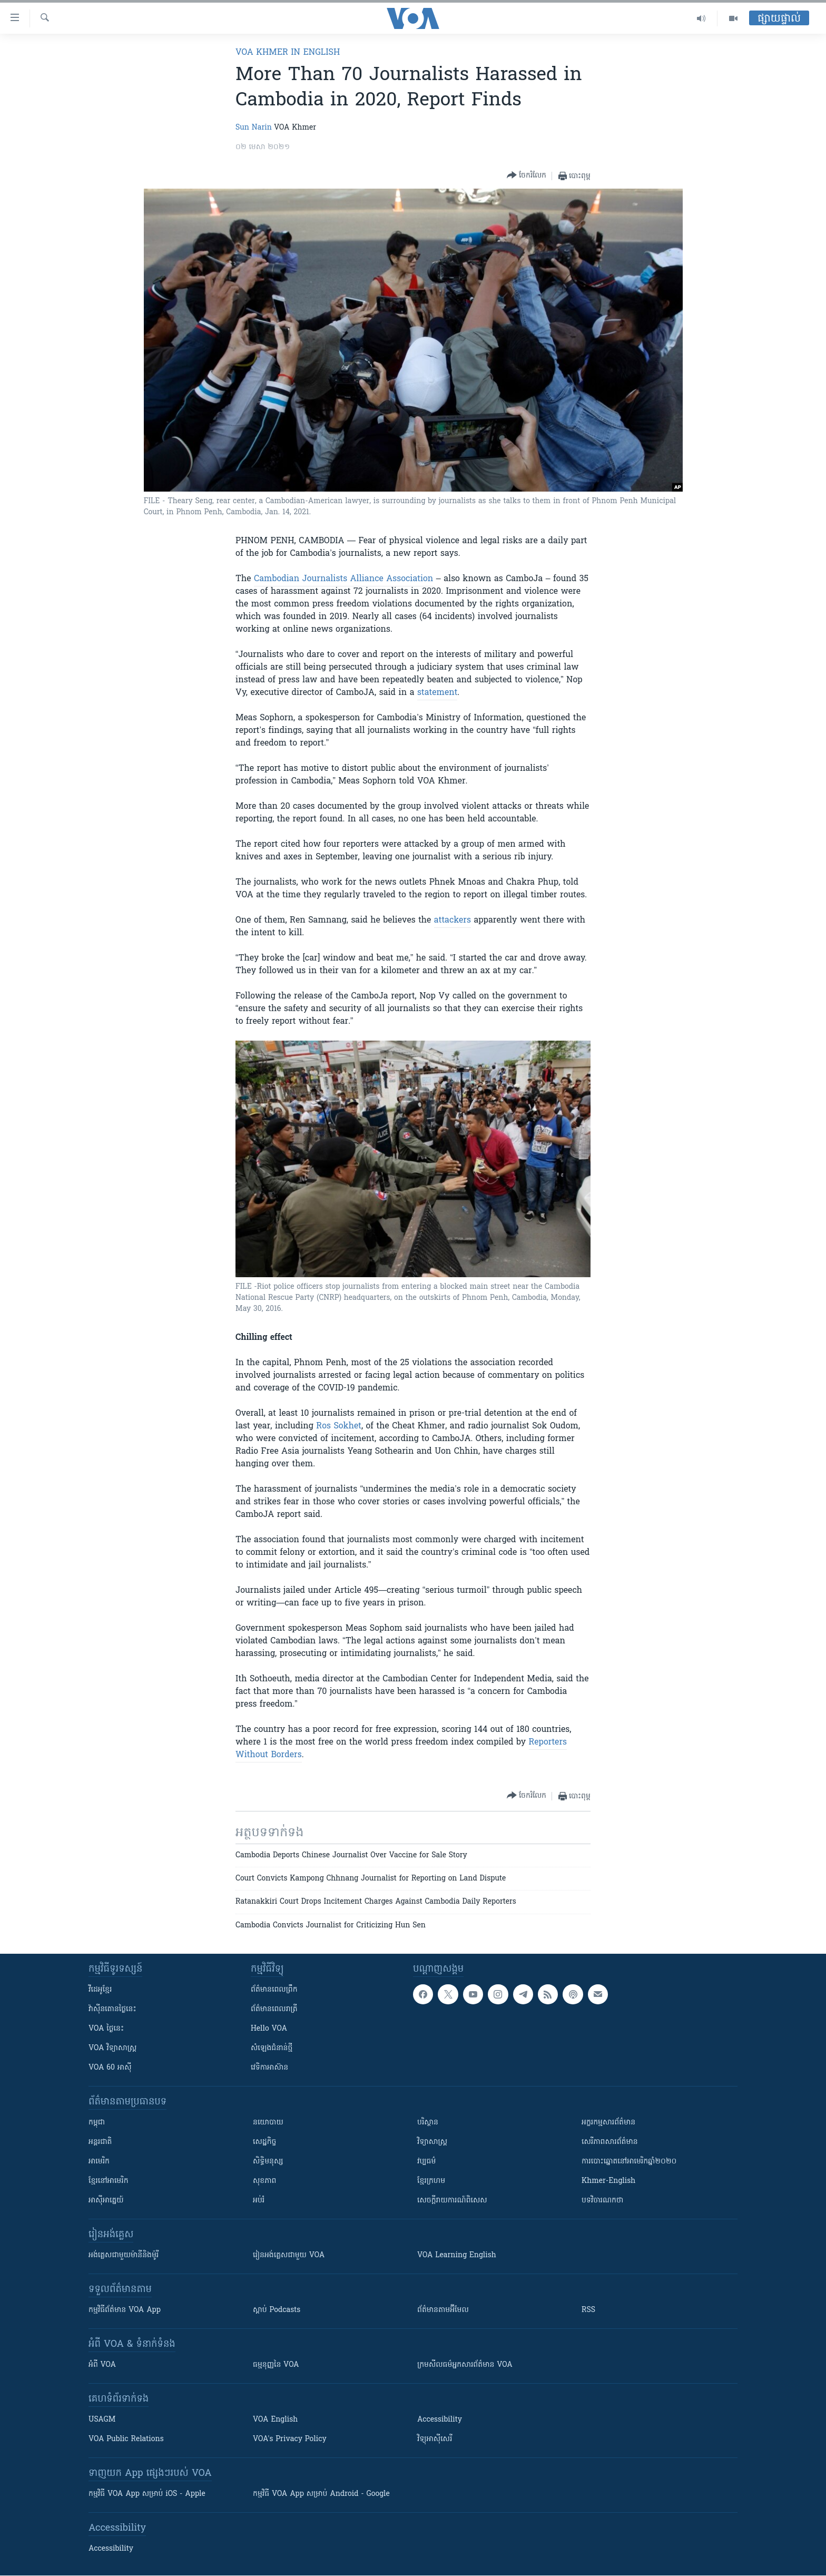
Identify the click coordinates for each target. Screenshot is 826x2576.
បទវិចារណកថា (602, 2200)
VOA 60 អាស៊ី (110, 2067)
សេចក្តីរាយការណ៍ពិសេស (452, 2200)
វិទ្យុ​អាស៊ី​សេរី (434, 2439)
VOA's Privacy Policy (290, 2439)
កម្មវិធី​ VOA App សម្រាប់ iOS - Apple (146, 2494)
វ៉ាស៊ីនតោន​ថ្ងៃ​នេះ (112, 2009)
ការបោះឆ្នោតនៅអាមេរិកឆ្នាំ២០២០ (629, 2161)
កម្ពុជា (96, 2122)
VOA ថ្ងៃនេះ (106, 2028)
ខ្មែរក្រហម (431, 2181)
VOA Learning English (456, 2255)
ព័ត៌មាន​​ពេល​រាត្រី (274, 2009)
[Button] (526, 175)
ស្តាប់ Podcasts (276, 2310)
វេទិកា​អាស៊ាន (269, 2067)
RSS (588, 2310)
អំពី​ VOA (102, 2365)
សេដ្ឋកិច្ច (264, 2142)
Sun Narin (253, 127)
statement (437, 693)
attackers (452, 920)
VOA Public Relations (126, 2439)
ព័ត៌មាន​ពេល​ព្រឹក (274, 1989)
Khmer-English (608, 2181)
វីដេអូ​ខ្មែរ (100, 1989)
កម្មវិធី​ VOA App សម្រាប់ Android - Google (321, 2494)
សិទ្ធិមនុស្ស (268, 2161)
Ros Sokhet (338, 1426)
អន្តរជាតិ (100, 2142)
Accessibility (439, 2419)
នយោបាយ (268, 2122)
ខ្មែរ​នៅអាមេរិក (108, 2181)
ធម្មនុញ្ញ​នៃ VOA (276, 2365)
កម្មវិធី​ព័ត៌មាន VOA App (124, 2310)
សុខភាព (264, 2181)
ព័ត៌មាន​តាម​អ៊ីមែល (443, 2310)
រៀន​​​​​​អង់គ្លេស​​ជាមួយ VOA (288, 2255)
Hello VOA (269, 2028)
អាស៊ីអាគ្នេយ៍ (106, 2200)
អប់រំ (258, 2200)
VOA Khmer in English (287, 52)
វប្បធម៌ (426, 2161)
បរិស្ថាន (427, 2122)
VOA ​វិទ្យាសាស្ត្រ (112, 2048)
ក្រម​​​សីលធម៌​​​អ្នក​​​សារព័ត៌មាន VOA (465, 2365)
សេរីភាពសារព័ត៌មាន (610, 2142)
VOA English (275, 2419)
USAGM (101, 2419)
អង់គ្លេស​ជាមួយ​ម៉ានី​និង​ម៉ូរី (123, 2255)
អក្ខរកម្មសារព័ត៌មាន (608, 2122)
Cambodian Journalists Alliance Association (343, 579)
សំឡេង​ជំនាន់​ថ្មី (271, 2048)
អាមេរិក (99, 2161)
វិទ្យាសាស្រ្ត (432, 2142)
